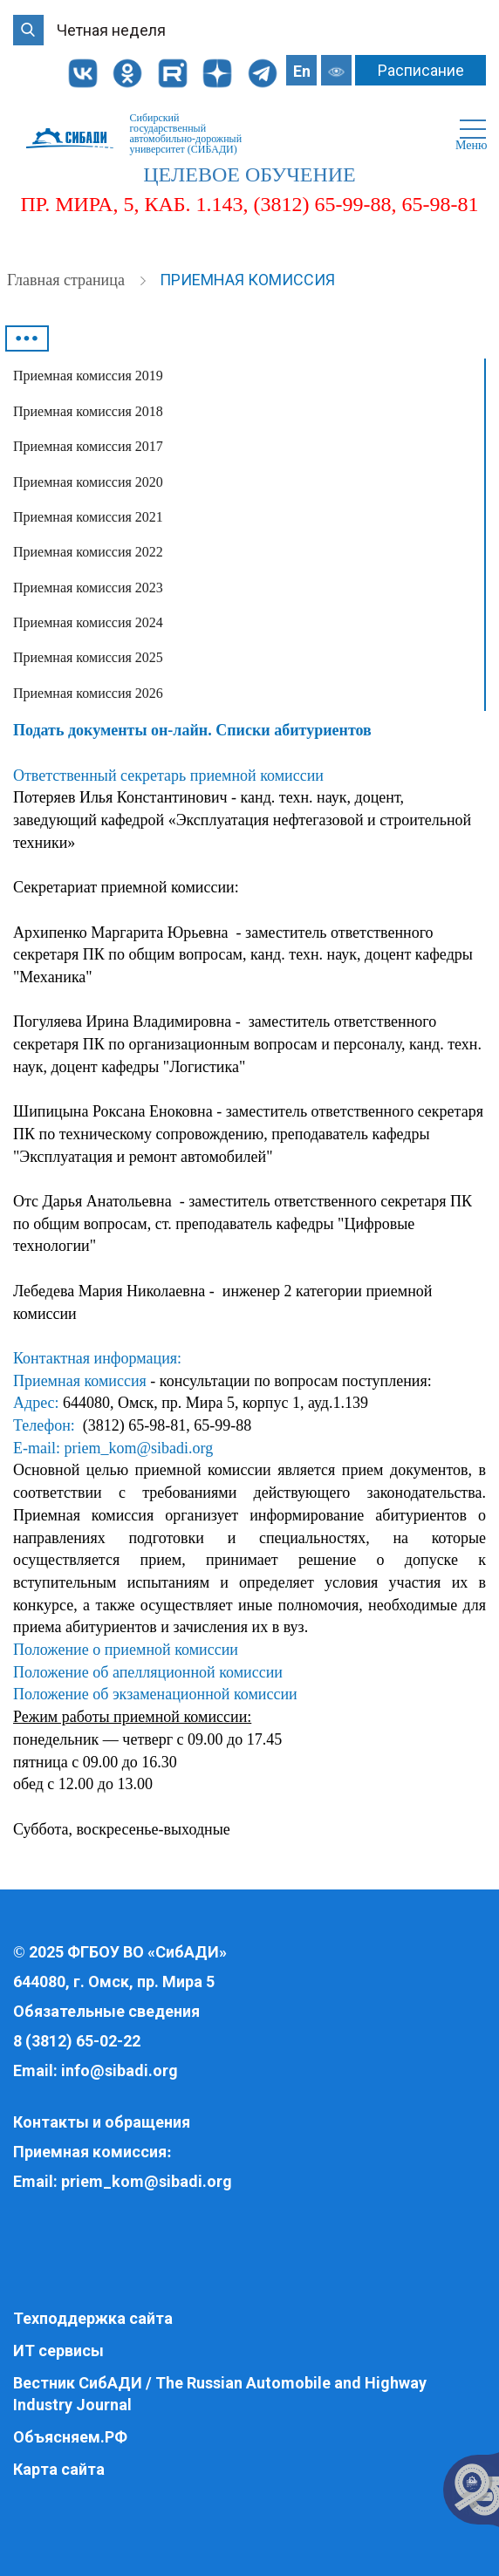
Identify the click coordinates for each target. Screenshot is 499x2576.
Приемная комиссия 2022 (88, 551)
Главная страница (67, 280)
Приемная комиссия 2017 (88, 446)
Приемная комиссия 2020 (88, 482)
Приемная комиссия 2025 (88, 657)
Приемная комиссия (247, 279)
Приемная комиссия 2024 (88, 622)
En (302, 71)
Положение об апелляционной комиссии (148, 1672)
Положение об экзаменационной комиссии (155, 1694)
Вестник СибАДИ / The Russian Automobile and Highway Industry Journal (220, 2394)
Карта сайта (59, 2469)
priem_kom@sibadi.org (138, 1448)
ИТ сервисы (58, 2350)
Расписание (421, 70)
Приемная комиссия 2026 (88, 693)
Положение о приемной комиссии (125, 1649)
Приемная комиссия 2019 (88, 375)
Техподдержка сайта (93, 2318)
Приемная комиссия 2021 (88, 516)
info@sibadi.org (119, 2070)
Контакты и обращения (101, 2122)
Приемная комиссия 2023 (88, 587)
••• (27, 338)
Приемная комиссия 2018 (88, 411)
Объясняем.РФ (70, 2437)
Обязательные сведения (106, 2011)
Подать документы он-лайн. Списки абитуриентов (192, 730)
